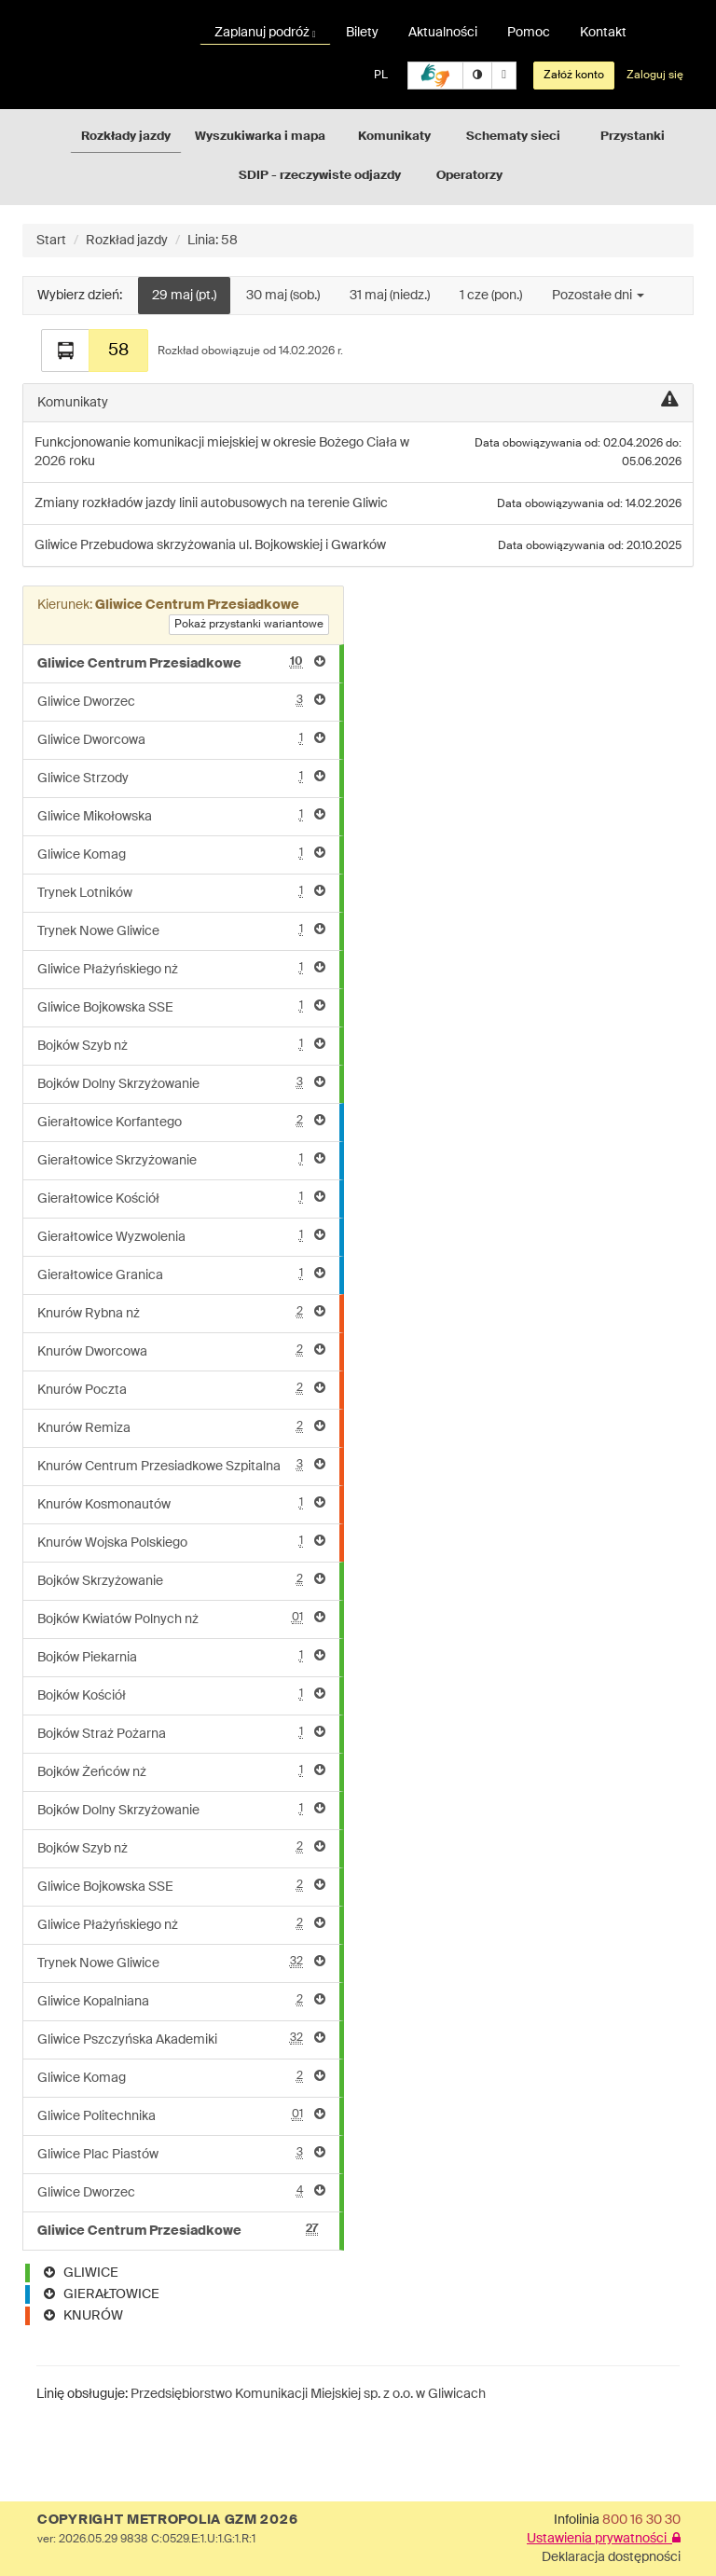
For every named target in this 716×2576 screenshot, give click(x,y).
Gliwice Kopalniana (181, 2000)
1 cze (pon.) (491, 295)
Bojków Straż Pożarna (181, 1733)
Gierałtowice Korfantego (181, 1121)
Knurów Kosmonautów (181, 1503)
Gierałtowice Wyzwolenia (181, 1236)
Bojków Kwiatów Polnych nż (181, 1618)
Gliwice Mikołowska (181, 815)
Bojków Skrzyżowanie (181, 1580)
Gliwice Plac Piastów (181, 2153)
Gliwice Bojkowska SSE (181, 1006)
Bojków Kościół (181, 1694)
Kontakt (603, 32)
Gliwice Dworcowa (181, 739)
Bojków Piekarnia (181, 1656)
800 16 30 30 (641, 2520)
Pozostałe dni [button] (598, 295)
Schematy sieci (513, 137)
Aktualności (442, 32)
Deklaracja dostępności (611, 2557)
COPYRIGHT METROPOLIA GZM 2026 (167, 2520)
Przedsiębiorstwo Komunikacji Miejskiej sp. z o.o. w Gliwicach (308, 2394)
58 (118, 350)
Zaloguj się (654, 75)
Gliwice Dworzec (181, 701)
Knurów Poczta (181, 1389)
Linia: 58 (212, 240)
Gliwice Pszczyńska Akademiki (181, 2038)
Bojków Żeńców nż (181, 1771)
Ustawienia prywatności (604, 2538)
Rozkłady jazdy (126, 137)
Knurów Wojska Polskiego (181, 1542)
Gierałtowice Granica (181, 1274)
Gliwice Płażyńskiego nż (181, 968)
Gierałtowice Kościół (181, 1197)
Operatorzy (469, 176)
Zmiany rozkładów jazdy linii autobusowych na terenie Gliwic (211, 503)
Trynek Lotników (181, 892)
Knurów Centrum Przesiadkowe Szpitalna (181, 1465)
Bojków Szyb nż (181, 1045)
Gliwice (57, 545)
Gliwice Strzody (181, 777)
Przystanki (632, 137)
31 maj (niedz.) (390, 295)
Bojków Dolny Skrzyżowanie (181, 1083)
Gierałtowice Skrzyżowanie (181, 1159)
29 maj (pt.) (184, 295)
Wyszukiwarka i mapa (260, 137)
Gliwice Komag (181, 853)
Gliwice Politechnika (181, 2115)
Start (51, 240)
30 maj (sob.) (283, 295)
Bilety (362, 32)
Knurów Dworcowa (181, 1350)
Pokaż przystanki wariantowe (249, 624)
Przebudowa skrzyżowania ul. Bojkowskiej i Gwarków (233, 545)
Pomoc (528, 32)
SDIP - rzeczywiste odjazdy (320, 176)
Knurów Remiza (181, 1427)
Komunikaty (394, 137)
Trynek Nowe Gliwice (181, 930)
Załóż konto (574, 75)
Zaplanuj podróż (265, 32)
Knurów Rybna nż (181, 1312)
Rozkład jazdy (127, 240)
